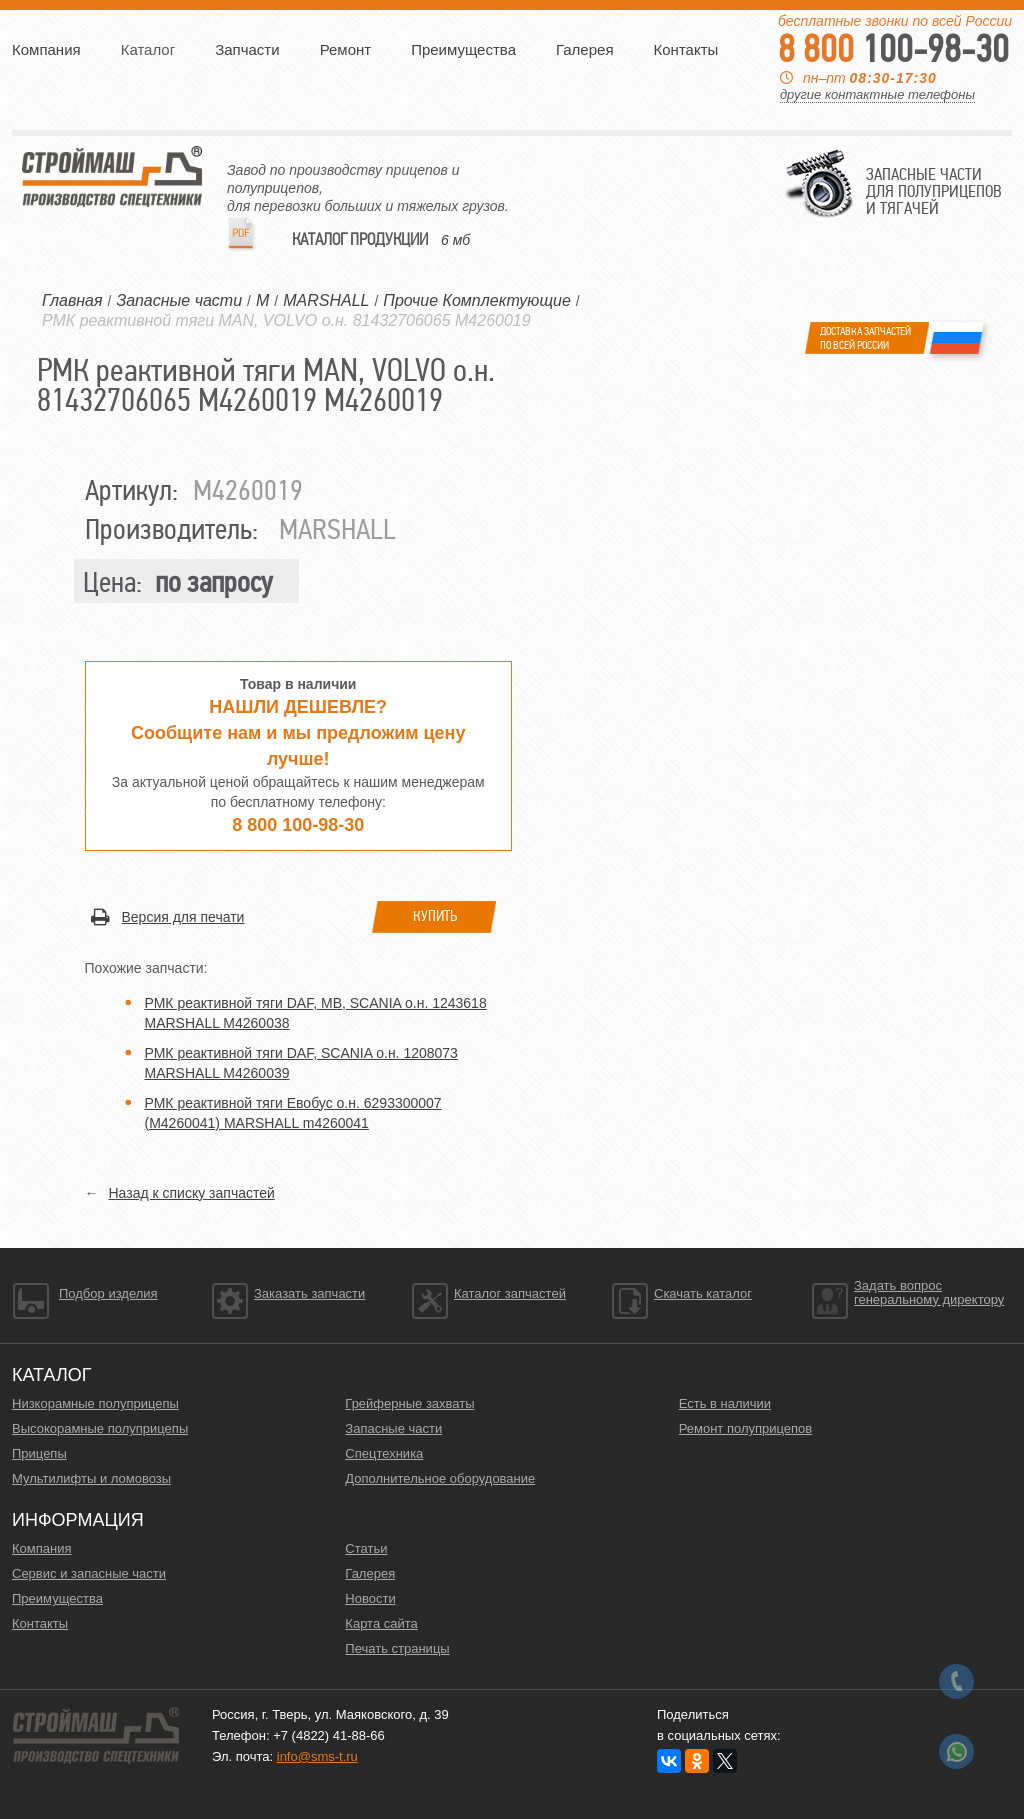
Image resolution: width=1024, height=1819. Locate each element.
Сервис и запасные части (89, 1573)
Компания (46, 49)
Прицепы (39, 1453)
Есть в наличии (725, 1403)
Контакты (686, 49)
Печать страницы (397, 1648)
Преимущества (463, 49)
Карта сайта (381, 1623)
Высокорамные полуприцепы (100, 1428)
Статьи (366, 1548)
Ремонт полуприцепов (746, 1428)
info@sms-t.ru (317, 1756)
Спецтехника (384, 1453)
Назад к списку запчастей (192, 1193)
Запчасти (247, 49)
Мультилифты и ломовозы (91, 1478)
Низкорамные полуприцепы (95, 1403)
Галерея (585, 49)
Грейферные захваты (409, 1403)
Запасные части (393, 1428)
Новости (370, 1598)
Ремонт (346, 49)
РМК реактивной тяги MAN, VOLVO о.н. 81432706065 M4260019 (286, 320)
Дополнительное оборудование (440, 1478)
